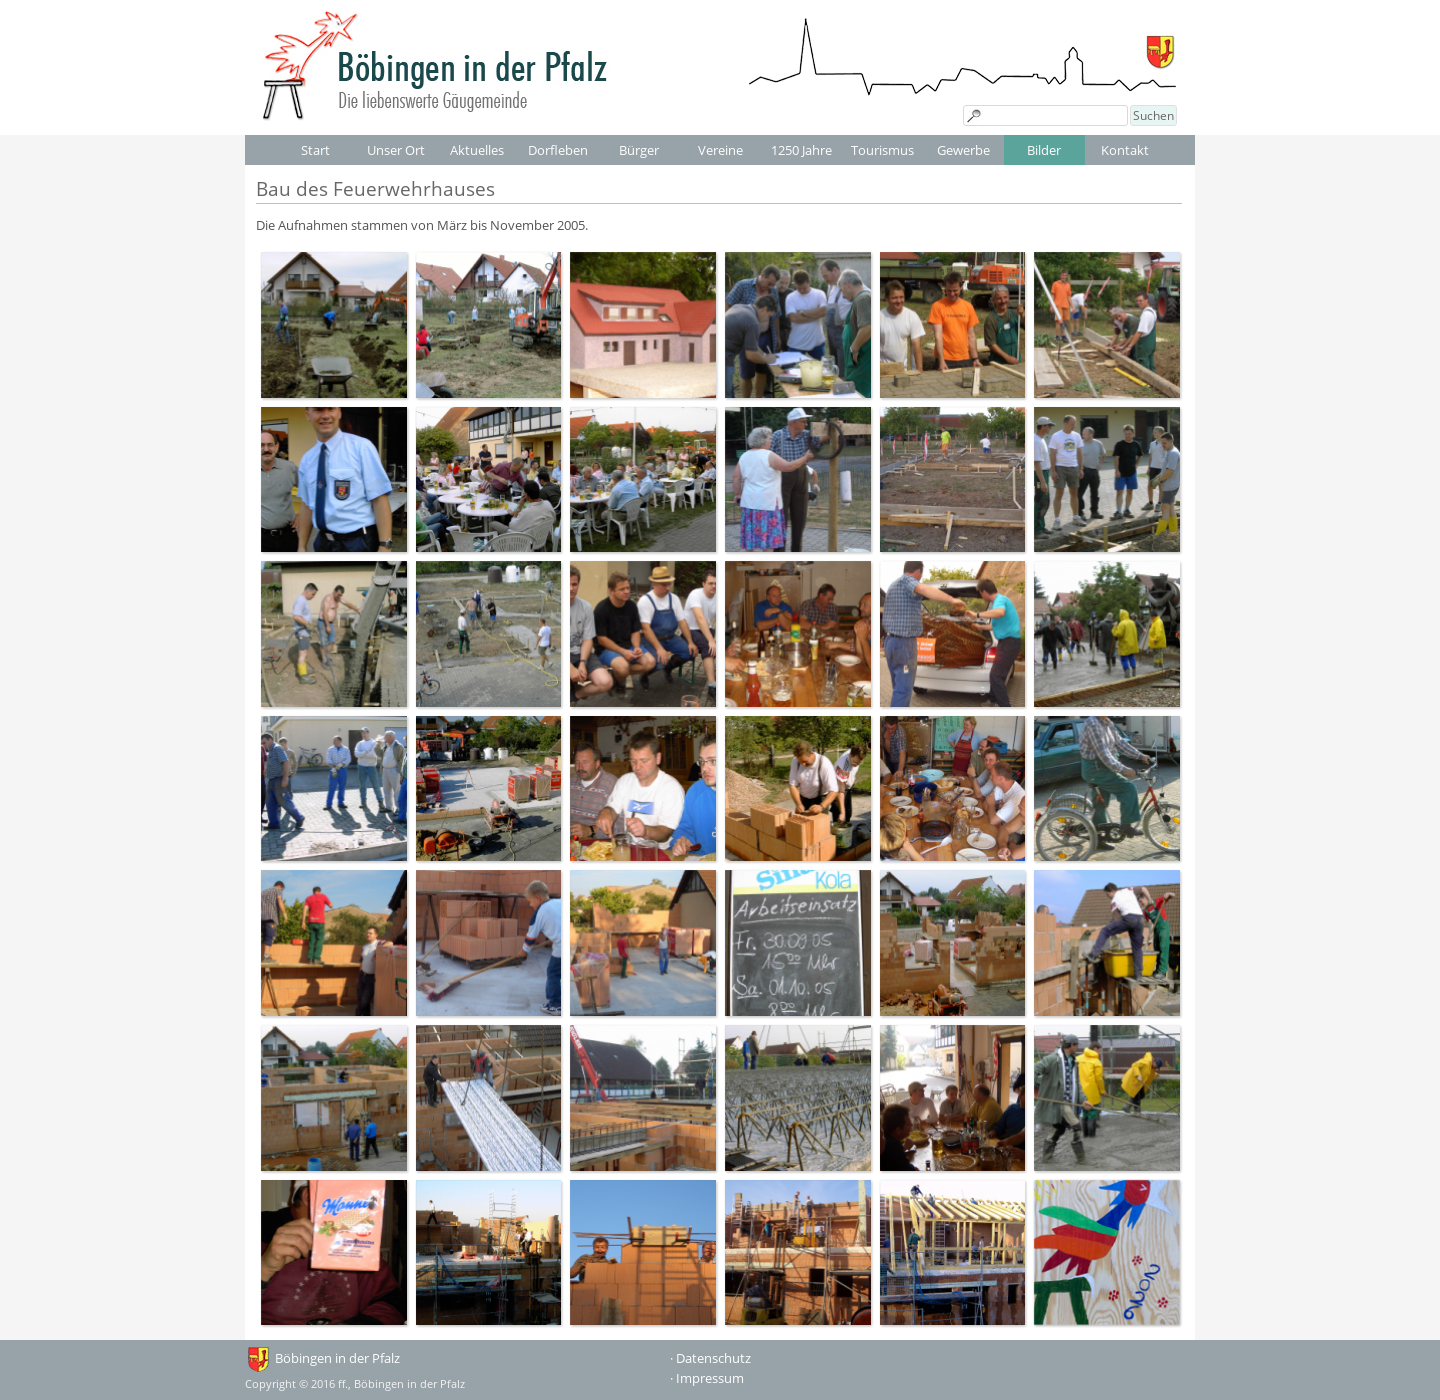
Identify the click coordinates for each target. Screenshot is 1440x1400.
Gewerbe (963, 150)
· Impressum (707, 1378)
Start (315, 150)
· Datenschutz (710, 1358)
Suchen (1153, 115)
